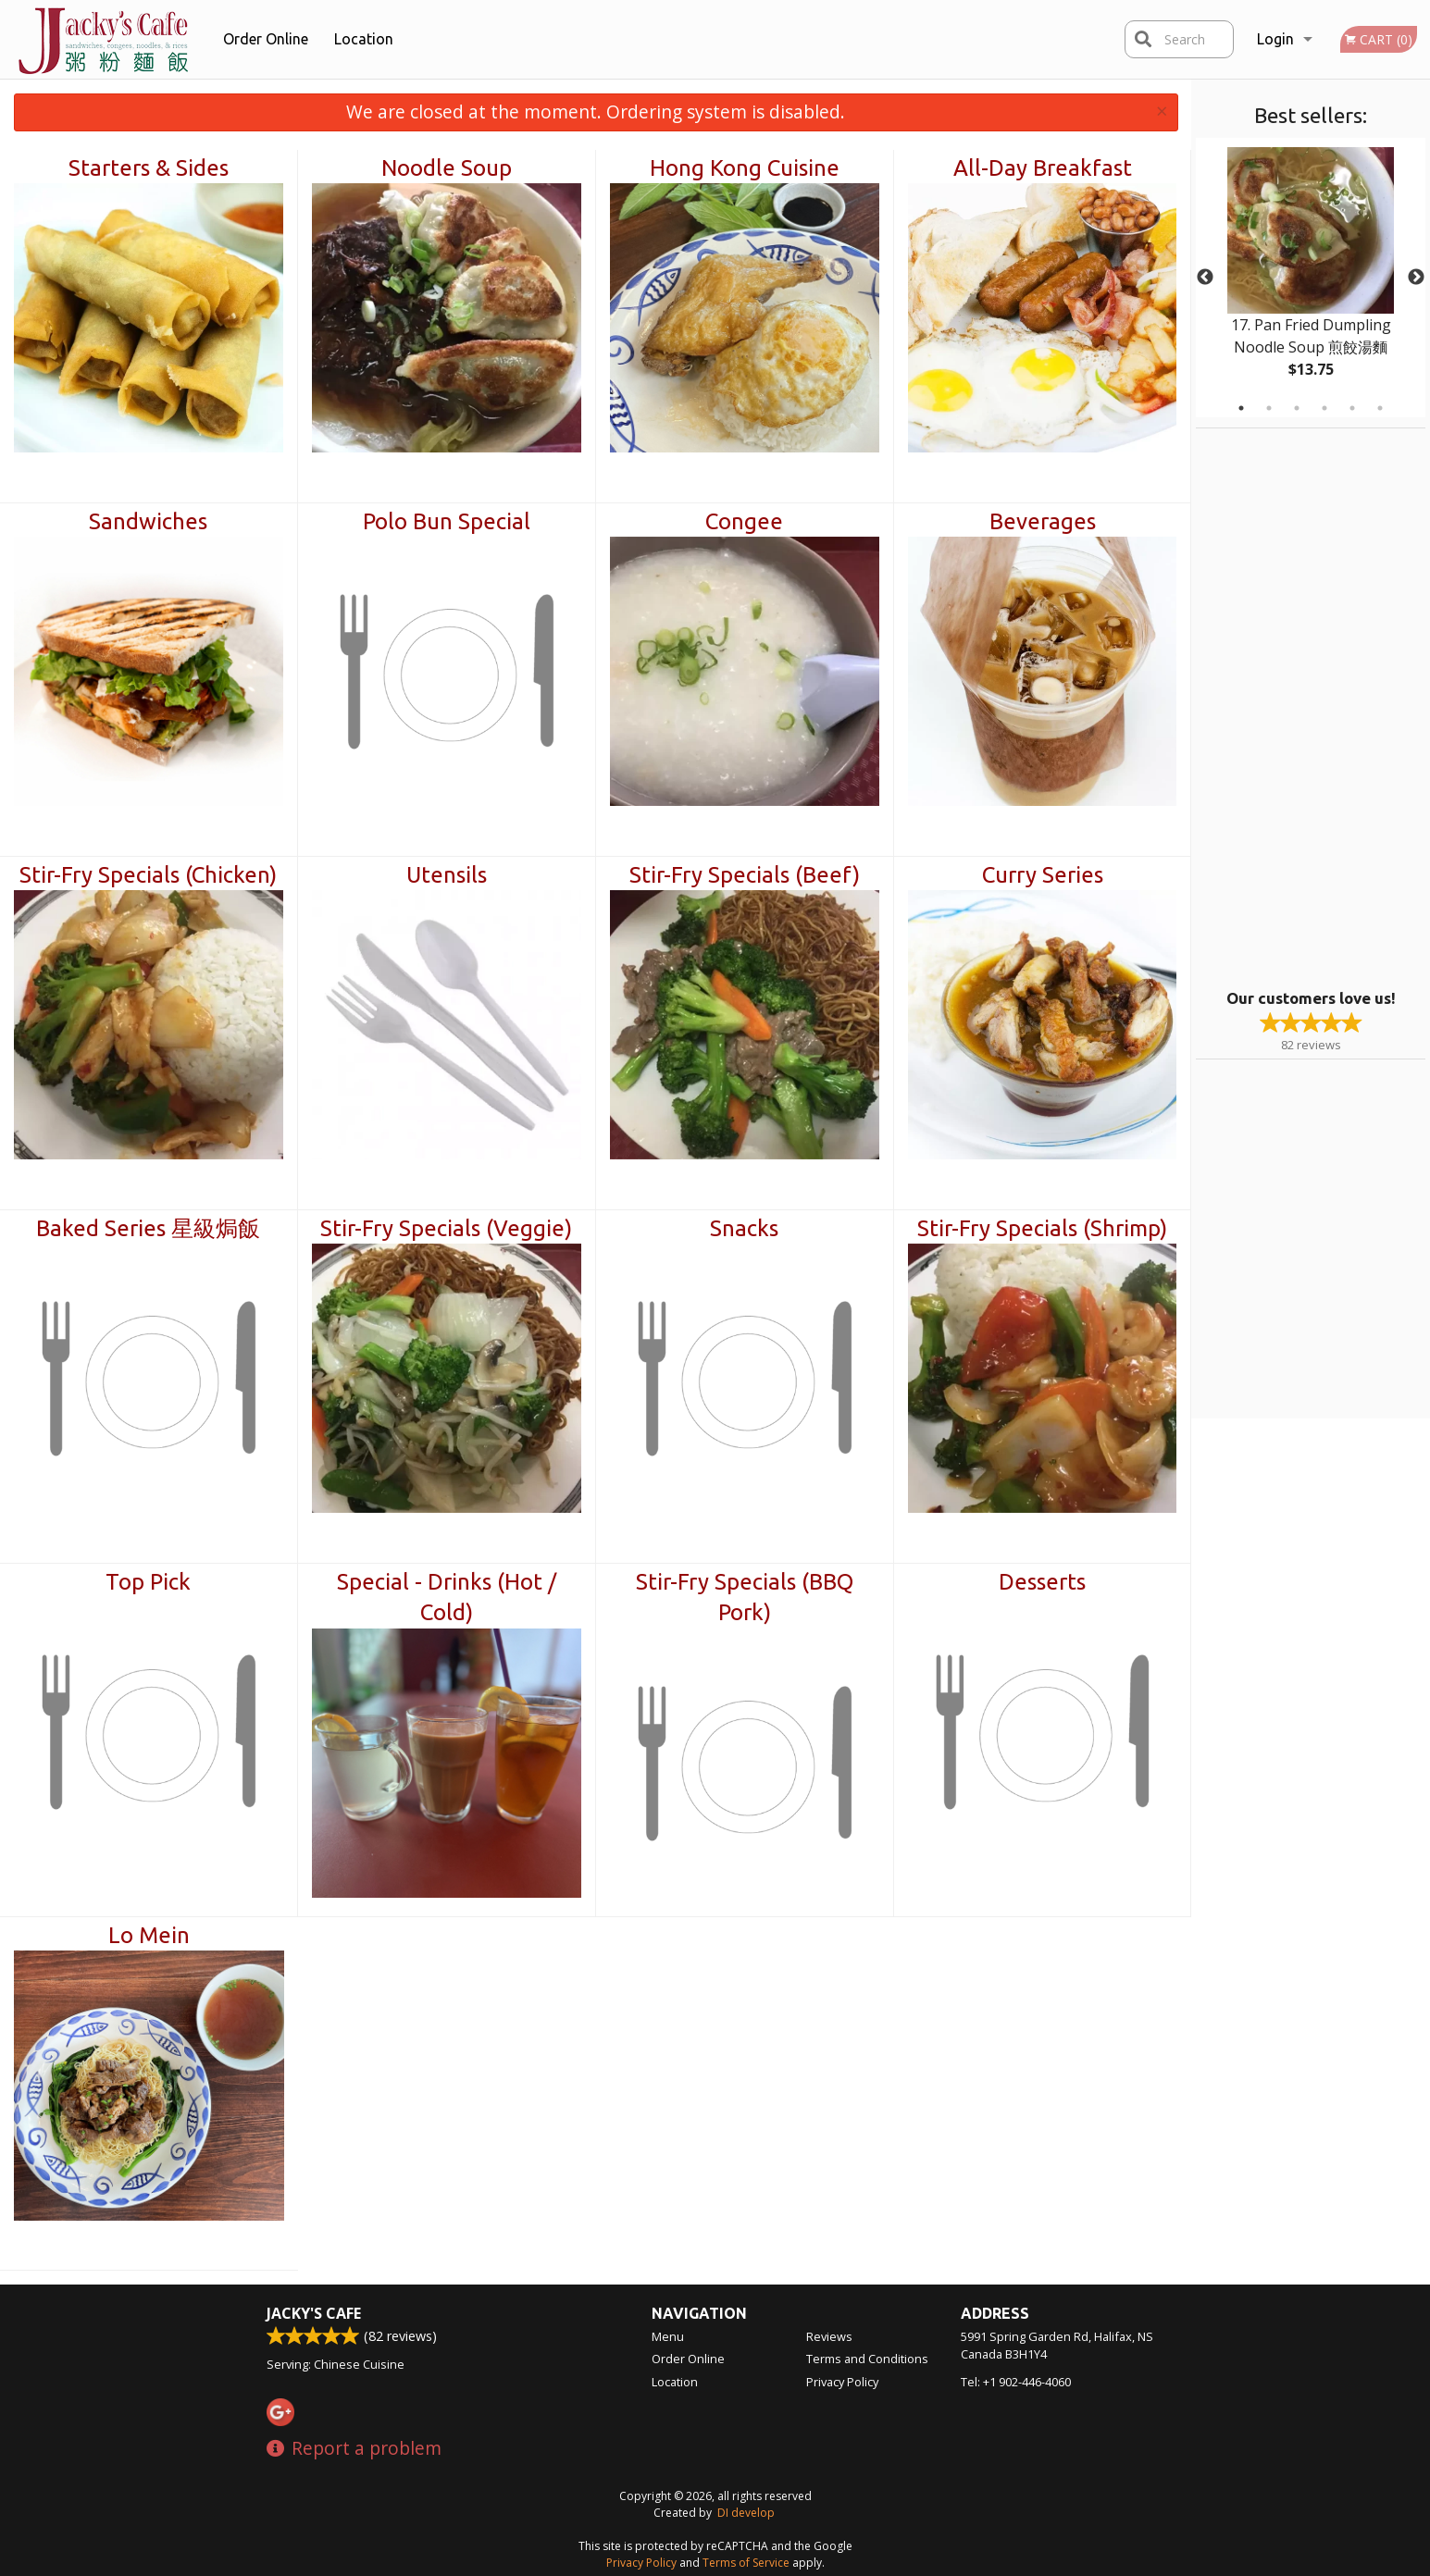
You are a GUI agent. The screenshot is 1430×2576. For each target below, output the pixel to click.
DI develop (746, 2512)
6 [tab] (1380, 408)
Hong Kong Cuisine (744, 167)
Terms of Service (746, 2562)
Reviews (829, 2336)
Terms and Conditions (867, 2358)
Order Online (265, 39)
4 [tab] (1324, 408)
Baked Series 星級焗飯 (148, 1228)
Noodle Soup (446, 167)
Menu (668, 2336)
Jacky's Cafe (314, 2313)
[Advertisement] (1311, 706)
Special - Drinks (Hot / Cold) (446, 1597)
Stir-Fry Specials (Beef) (744, 874)
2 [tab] (1269, 408)
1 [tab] (1241, 408)
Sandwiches (148, 521)
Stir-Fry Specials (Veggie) (446, 1228)
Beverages (1042, 521)
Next (1416, 277)
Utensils (446, 874)
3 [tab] (1296, 408)
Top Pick (148, 1581)
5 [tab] (1352, 408)
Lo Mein (149, 1935)
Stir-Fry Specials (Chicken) (148, 874)
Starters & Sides (148, 167)
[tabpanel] (1310, 277)
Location (363, 39)
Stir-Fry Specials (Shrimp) (1042, 1228)
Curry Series (1042, 874)
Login (1275, 39)
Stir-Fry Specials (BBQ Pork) (744, 1597)
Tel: (1016, 2381)
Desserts (1042, 1581)
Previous (1205, 277)
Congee (744, 521)
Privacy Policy (842, 2381)
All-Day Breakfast (1042, 167)
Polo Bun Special (446, 521)
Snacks (744, 1228)
